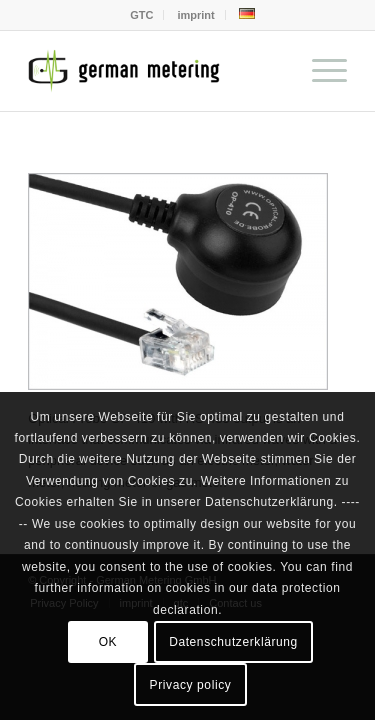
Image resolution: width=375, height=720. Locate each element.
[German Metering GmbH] (155, 71)
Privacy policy (191, 685)
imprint (195, 15)
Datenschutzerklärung (233, 642)
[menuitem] (142, 15)
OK (108, 642)
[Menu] (319, 71)
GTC (141, 15)
